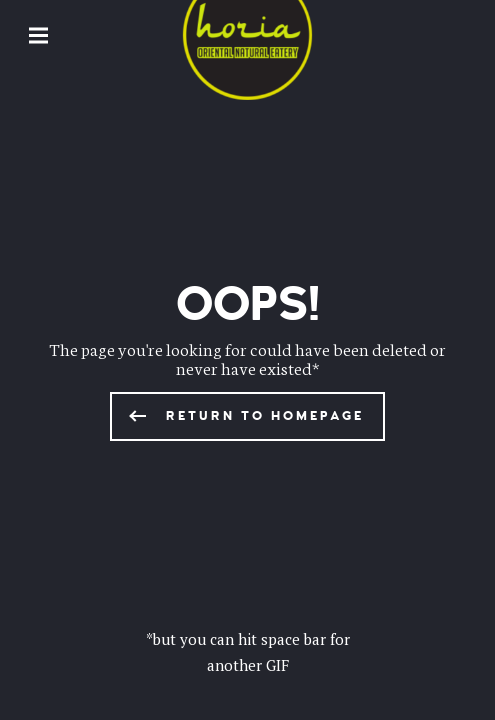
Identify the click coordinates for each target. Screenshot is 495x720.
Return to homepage (265, 416)
